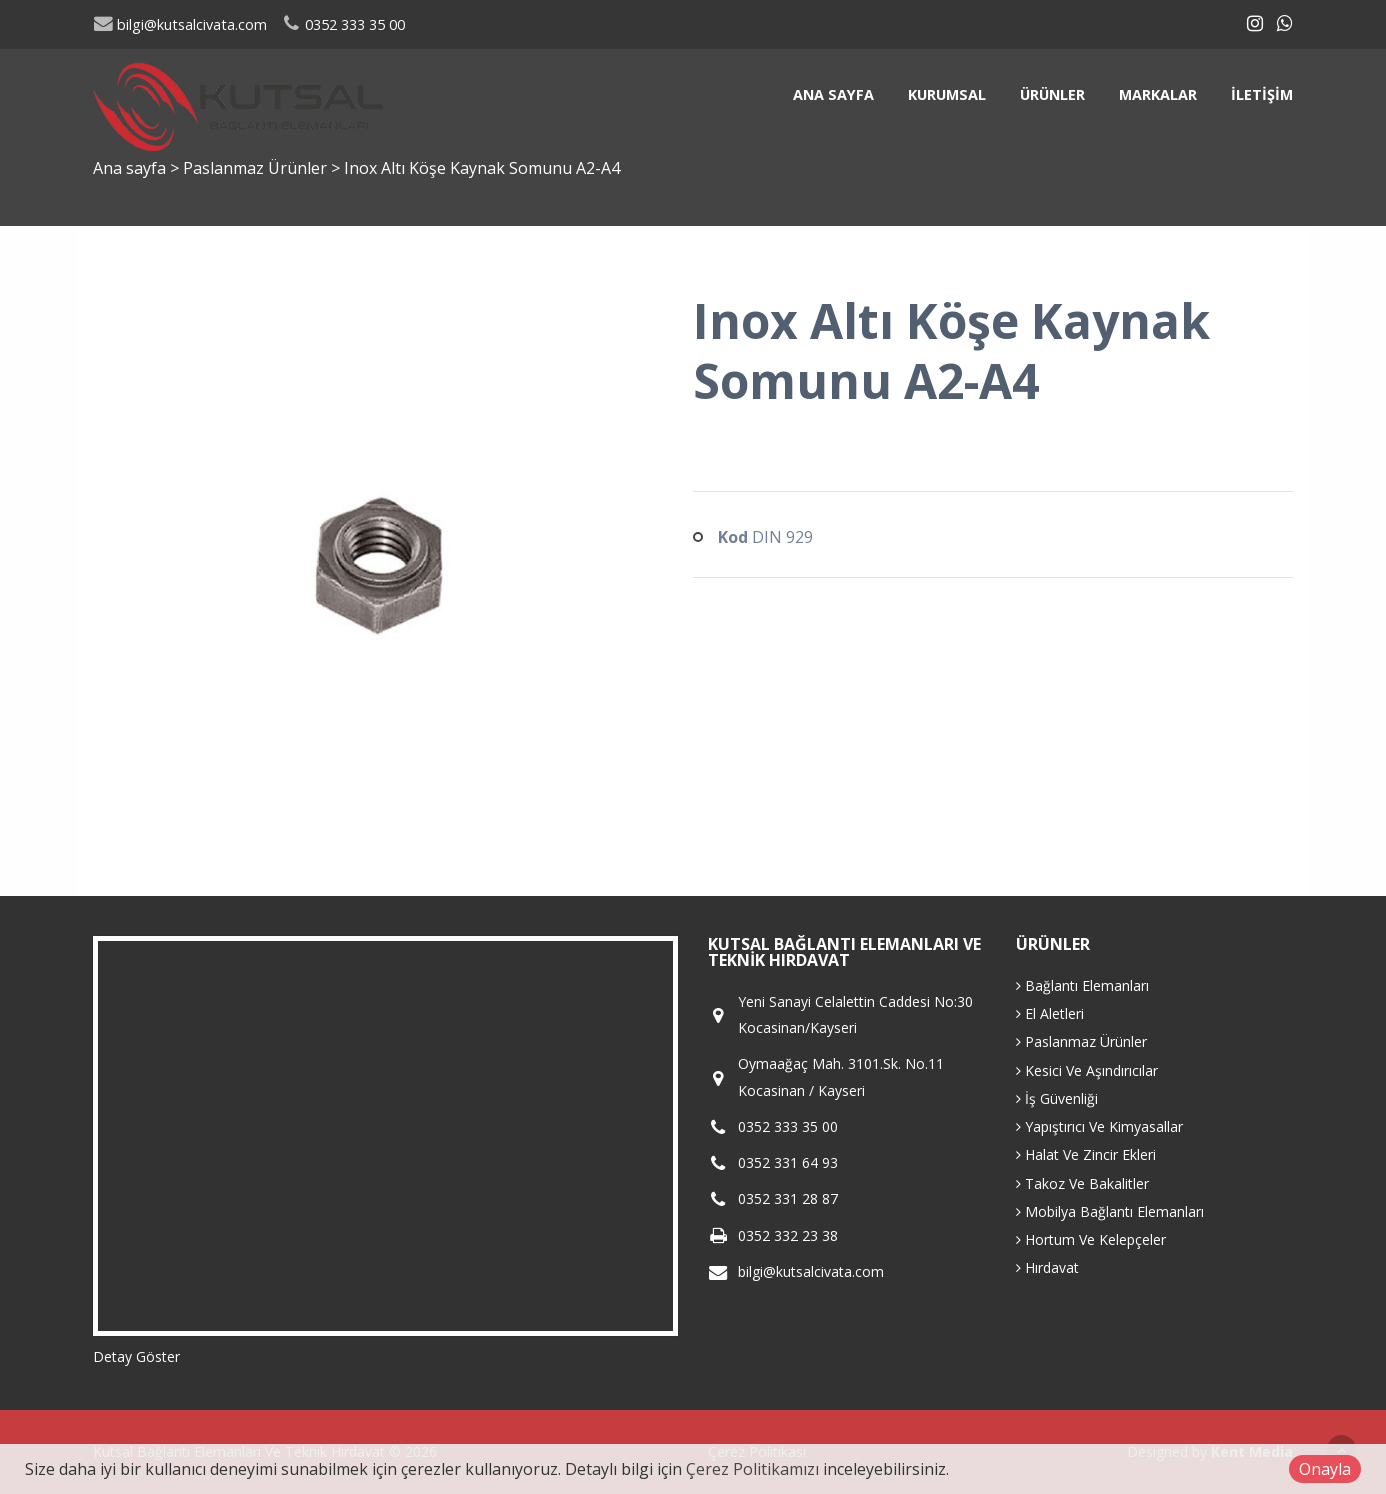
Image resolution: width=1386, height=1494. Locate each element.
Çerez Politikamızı (752, 1469)
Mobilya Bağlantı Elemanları (1110, 1211)
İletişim (1262, 94)
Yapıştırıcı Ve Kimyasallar (1099, 1126)
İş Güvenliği (1057, 1098)
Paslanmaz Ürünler (257, 168)
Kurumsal (947, 94)
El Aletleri (1050, 1013)
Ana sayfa (833, 94)
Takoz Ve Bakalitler (1082, 1183)
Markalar (1158, 94)
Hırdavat (1047, 1267)
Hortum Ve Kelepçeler (1091, 1239)
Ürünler (1052, 94)
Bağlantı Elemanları (1082, 985)
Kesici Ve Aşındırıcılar (1087, 1070)
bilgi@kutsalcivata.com (180, 24)
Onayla (1325, 1469)
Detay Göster (136, 1356)
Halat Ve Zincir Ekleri (1086, 1154)
